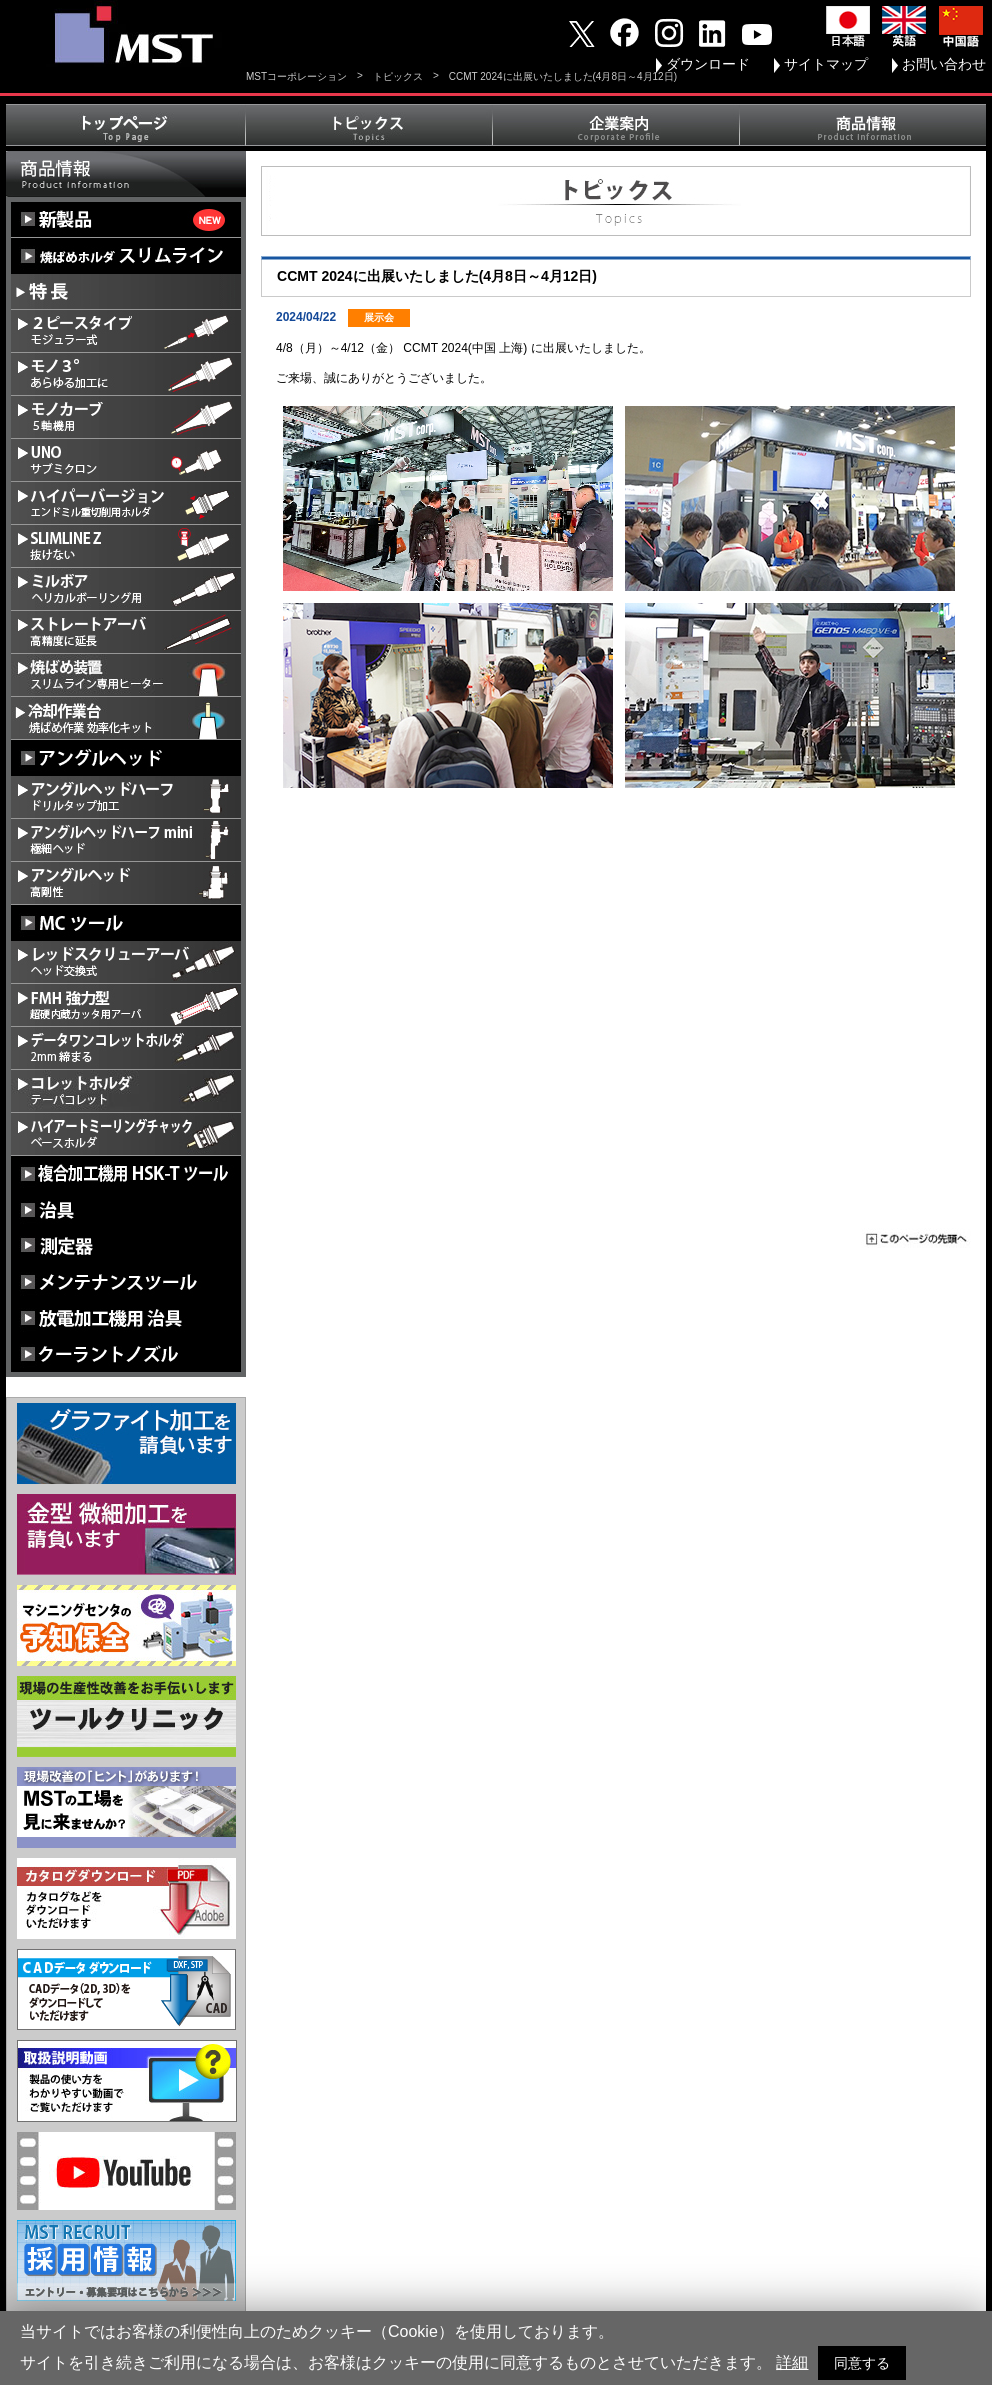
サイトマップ (826, 64)
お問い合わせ (944, 64)
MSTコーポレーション (296, 76)
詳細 (792, 2362)
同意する (862, 2363)
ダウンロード (708, 64)
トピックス (398, 76)
